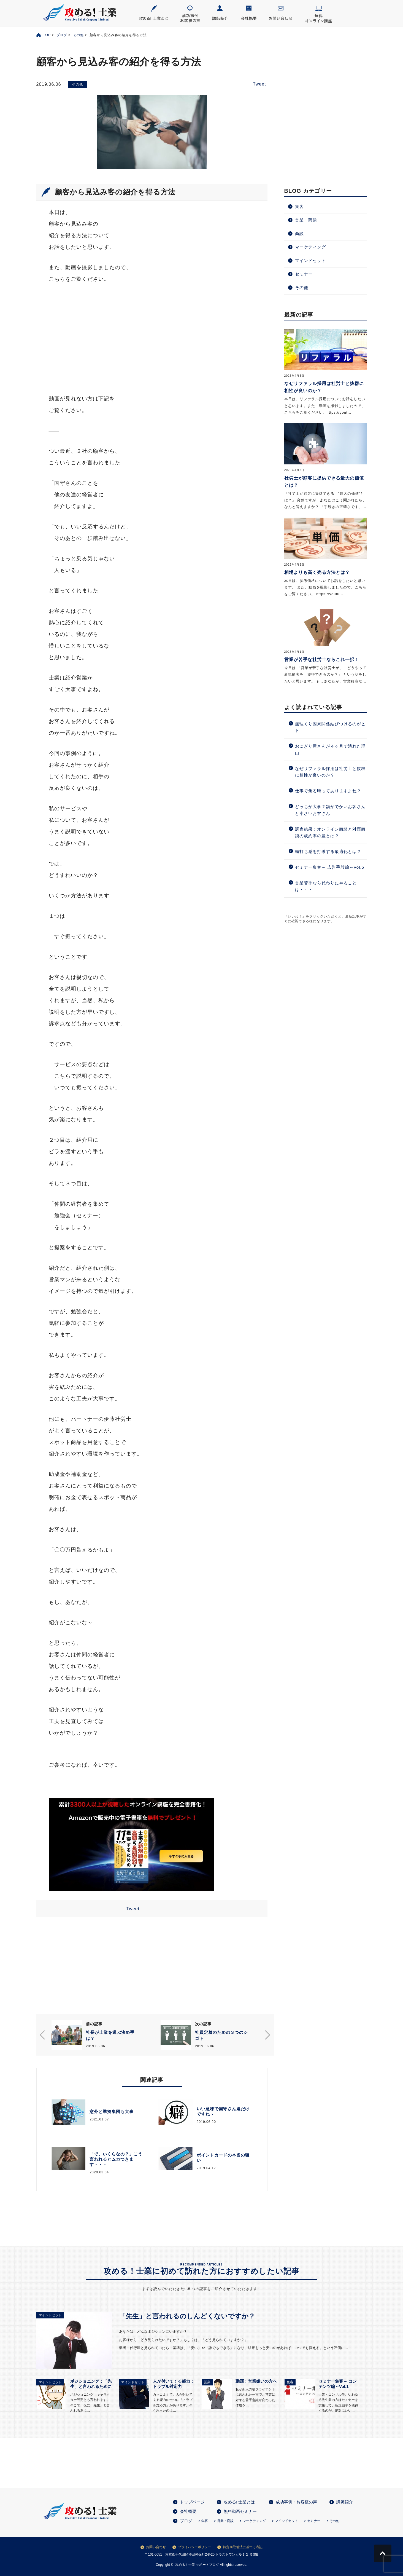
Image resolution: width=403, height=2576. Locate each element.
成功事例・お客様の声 (296, 2502)
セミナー (304, 274)
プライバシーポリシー (194, 2547)
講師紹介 (344, 2502)
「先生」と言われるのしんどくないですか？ (187, 2316)
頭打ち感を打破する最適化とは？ (328, 851)
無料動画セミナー (240, 2511)
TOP (47, 35)
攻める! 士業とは (239, 2502)
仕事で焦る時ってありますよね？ (328, 790)
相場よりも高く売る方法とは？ (317, 572)
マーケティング (310, 247)
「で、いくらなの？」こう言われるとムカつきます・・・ (116, 2159)
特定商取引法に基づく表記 (243, 2547)
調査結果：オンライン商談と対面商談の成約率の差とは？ (330, 832)
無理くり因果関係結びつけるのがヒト (330, 727)
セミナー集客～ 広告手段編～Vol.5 (329, 867)
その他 (78, 35)
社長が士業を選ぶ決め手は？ (110, 2035)
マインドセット (310, 260)
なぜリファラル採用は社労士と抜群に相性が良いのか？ (330, 771)
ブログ (61, 35)
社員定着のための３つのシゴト (221, 2035)
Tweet (259, 84)
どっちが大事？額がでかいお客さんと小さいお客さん (330, 809)
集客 (299, 206)
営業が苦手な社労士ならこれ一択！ (321, 659)
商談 (299, 233)
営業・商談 (306, 220)
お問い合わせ (156, 2547)
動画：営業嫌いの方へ (256, 2381)
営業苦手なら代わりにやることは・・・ (326, 886)
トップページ (192, 2502)
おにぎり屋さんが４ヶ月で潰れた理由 (330, 749)
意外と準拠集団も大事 (112, 2111)
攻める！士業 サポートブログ (197, 2565)
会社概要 (188, 2511)
